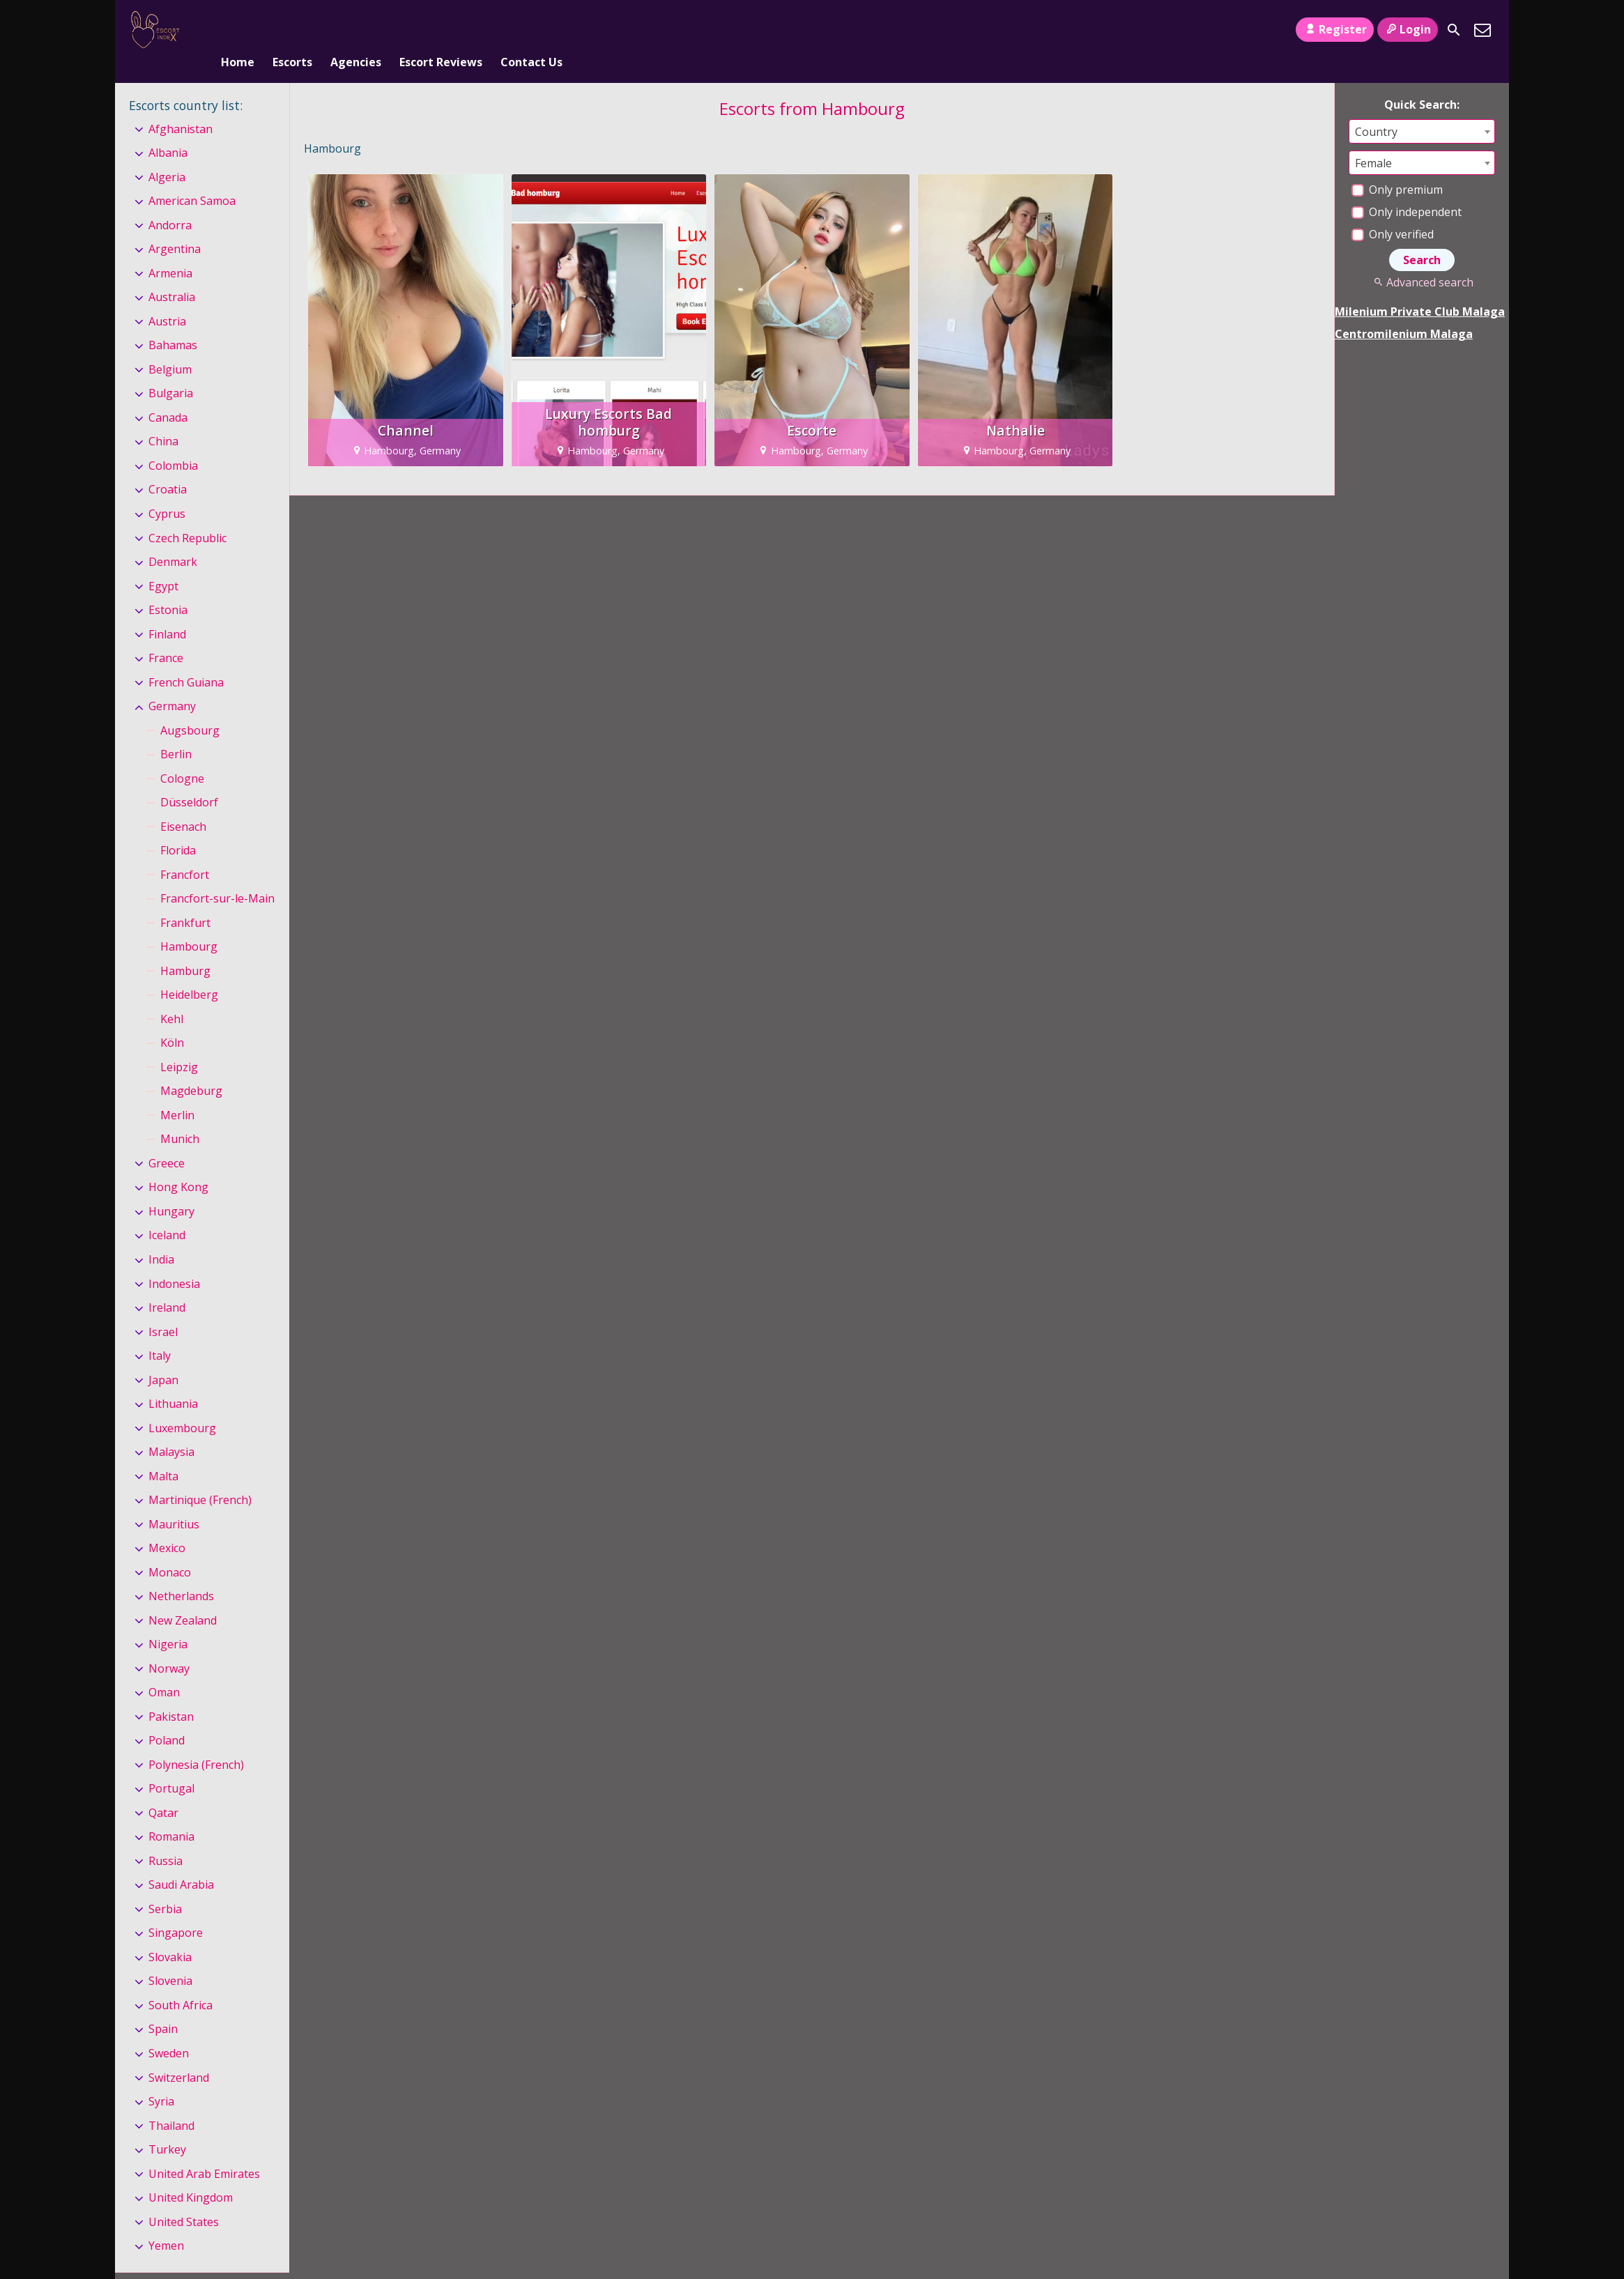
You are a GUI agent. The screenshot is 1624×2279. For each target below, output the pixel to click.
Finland (167, 611)
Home (237, 30)
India (161, 1236)
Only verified (1392, 211)
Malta (163, 1453)
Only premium (1397, 166)
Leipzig (179, 1044)
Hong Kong (178, 1164)
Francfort (184, 851)
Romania (171, 1814)
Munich (179, 1116)
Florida (178, 827)
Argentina (174, 226)
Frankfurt (185, 899)
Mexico (166, 1525)
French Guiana (186, 659)
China (163, 419)
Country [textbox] (1376, 108)
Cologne (182, 755)
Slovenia (170, 1958)
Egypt (163, 563)
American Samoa (192, 177)
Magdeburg (191, 1068)
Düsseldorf (189, 779)
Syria (161, 2078)
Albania (167, 129)
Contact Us (531, 30)
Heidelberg (189, 971)
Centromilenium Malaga (1404, 311)
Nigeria (167, 1621)
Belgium (170, 346)
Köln (172, 1020)
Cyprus (166, 490)
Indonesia (174, 1260)
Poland (166, 1717)
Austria (167, 298)
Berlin (176, 731)
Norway (169, 1645)
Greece (166, 1140)
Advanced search (1421, 259)
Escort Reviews (440, 30)
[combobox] (1422, 108)
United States (183, 2199)
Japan (163, 1357)
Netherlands (181, 1573)
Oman (164, 1669)
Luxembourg (182, 1405)
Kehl (171, 996)
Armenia (170, 250)
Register (1334, 29)
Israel (163, 1309)
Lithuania (173, 1380)
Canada (167, 394)
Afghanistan (180, 106)
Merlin (177, 1092)
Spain (163, 2006)
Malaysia (171, 1428)
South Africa (180, 1982)
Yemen (166, 2222)
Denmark (172, 538)
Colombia (173, 442)
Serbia (165, 1886)
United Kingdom (190, 2174)
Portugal (171, 1766)
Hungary (171, 1188)
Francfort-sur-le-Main (217, 875)
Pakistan (171, 1693)
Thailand (171, 2102)
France (165, 635)
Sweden (168, 2030)
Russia (165, 1838)
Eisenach (183, 803)
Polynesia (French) (196, 1741)
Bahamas (172, 322)
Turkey (167, 2126)
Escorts (292, 30)
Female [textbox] (1373, 140)
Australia (171, 274)
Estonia (167, 586)
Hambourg (188, 923)
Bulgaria (170, 370)
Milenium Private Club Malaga (1420, 288)
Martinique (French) (200, 1476)
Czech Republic (187, 515)
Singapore (175, 1910)
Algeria (166, 154)
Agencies (355, 30)
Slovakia (170, 1934)
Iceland (166, 1212)
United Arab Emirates (204, 2150)
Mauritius (173, 1501)
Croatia (167, 467)
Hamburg (185, 948)
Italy (159, 1332)
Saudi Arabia (181, 1862)
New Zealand (182, 1597)
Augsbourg (190, 707)
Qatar (163, 1789)
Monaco (169, 1549)
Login (1407, 29)
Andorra (170, 202)
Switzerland (178, 2054)
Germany (172, 683)
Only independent (1406, 189)
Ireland (166, 1284)
